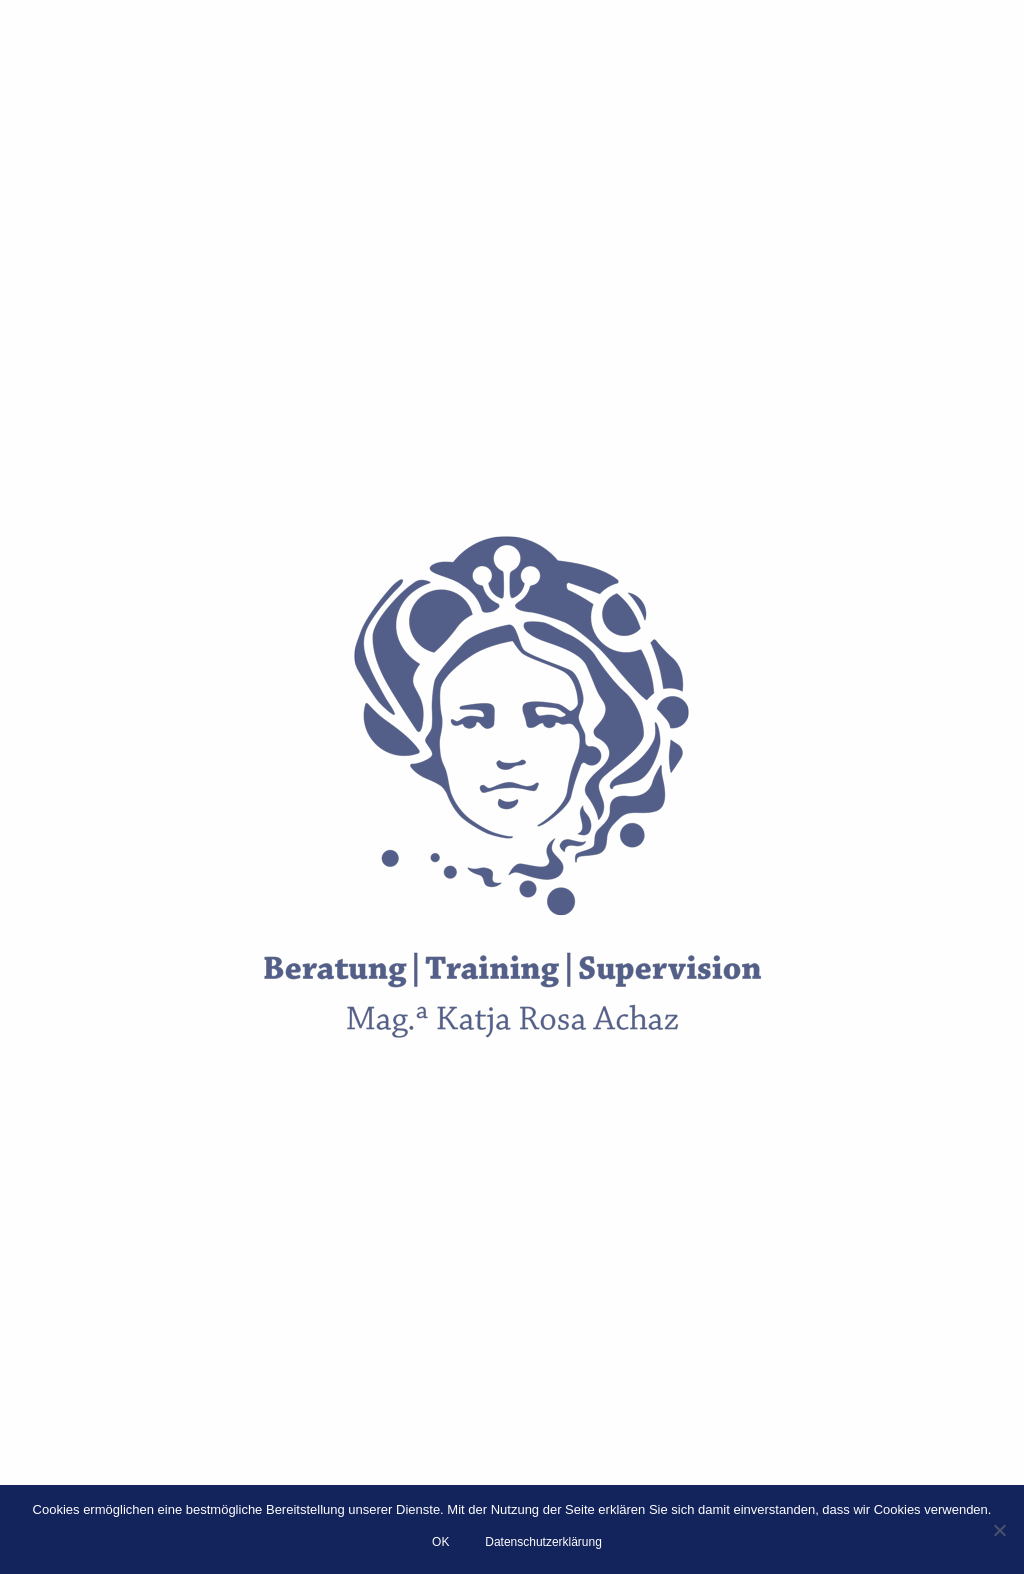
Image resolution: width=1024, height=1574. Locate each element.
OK (440, 1542)
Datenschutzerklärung (543, 1542)
